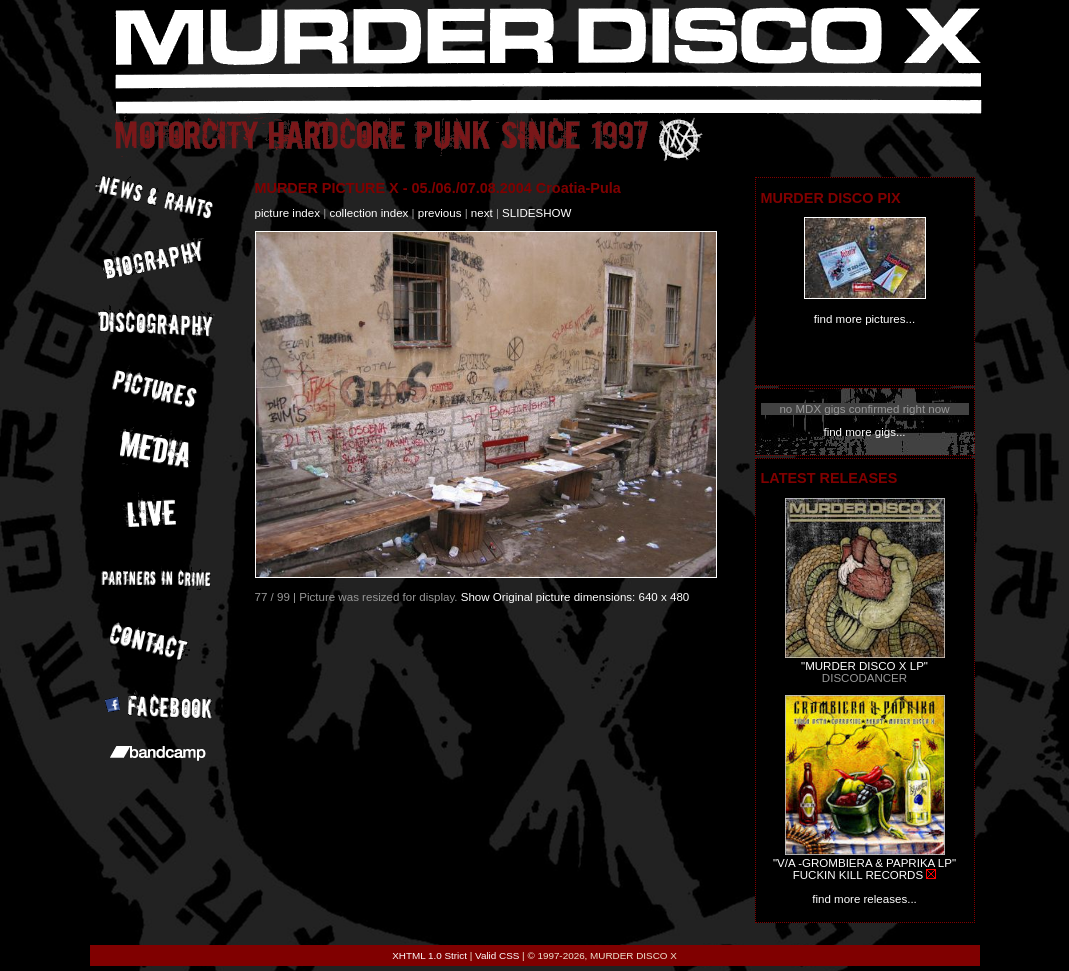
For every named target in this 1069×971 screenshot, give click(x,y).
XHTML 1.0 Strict (429, 955)
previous (440, 213)
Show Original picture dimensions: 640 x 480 (575, 597)
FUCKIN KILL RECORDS (858, 875)
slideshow (536, 213)
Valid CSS (497, 955)
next (482, 213)
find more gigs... (864, 432)
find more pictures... (864, 319)
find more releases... (864, 899)
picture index (287, 213)
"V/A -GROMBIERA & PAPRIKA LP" (864, 863)
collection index (368, 213)
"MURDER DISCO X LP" (864, 666)
